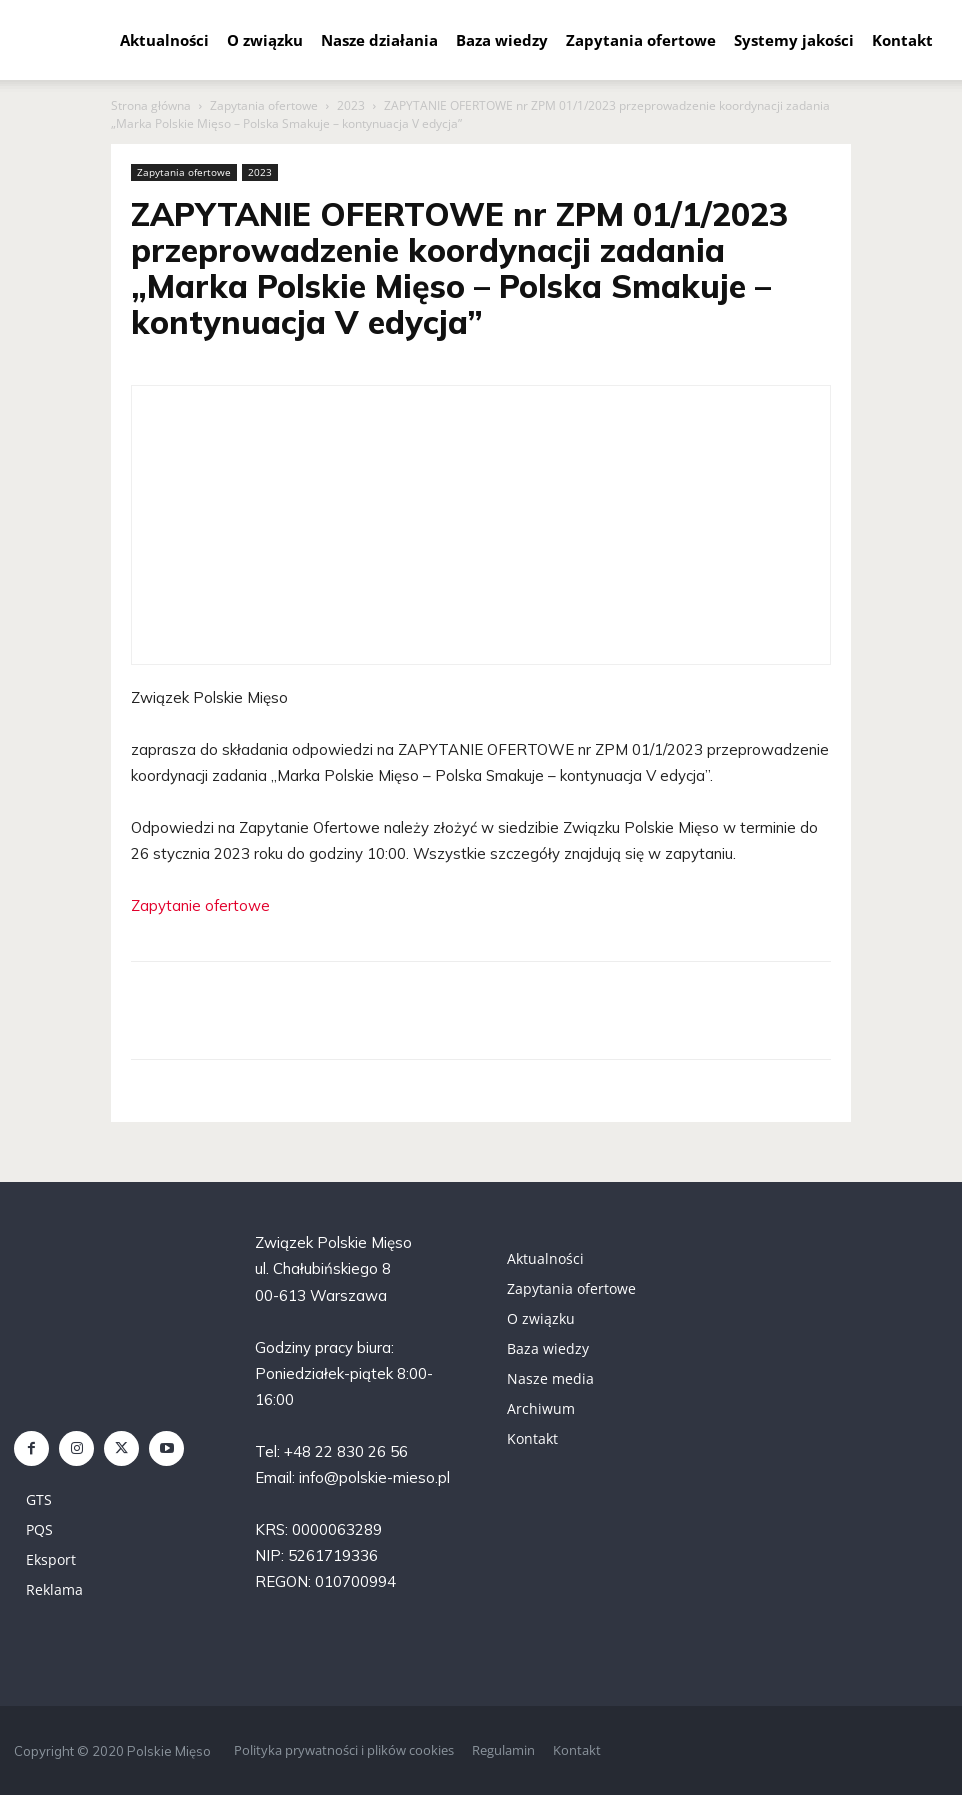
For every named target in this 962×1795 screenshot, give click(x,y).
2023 (351, 105)
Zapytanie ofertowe (200, 905)
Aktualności (164, 40)
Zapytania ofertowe (641, 40)
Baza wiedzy (502, 40)
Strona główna (151, 105)
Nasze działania (379, 40)
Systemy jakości (794, 40)
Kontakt (902, 40)
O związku (265, 40)
